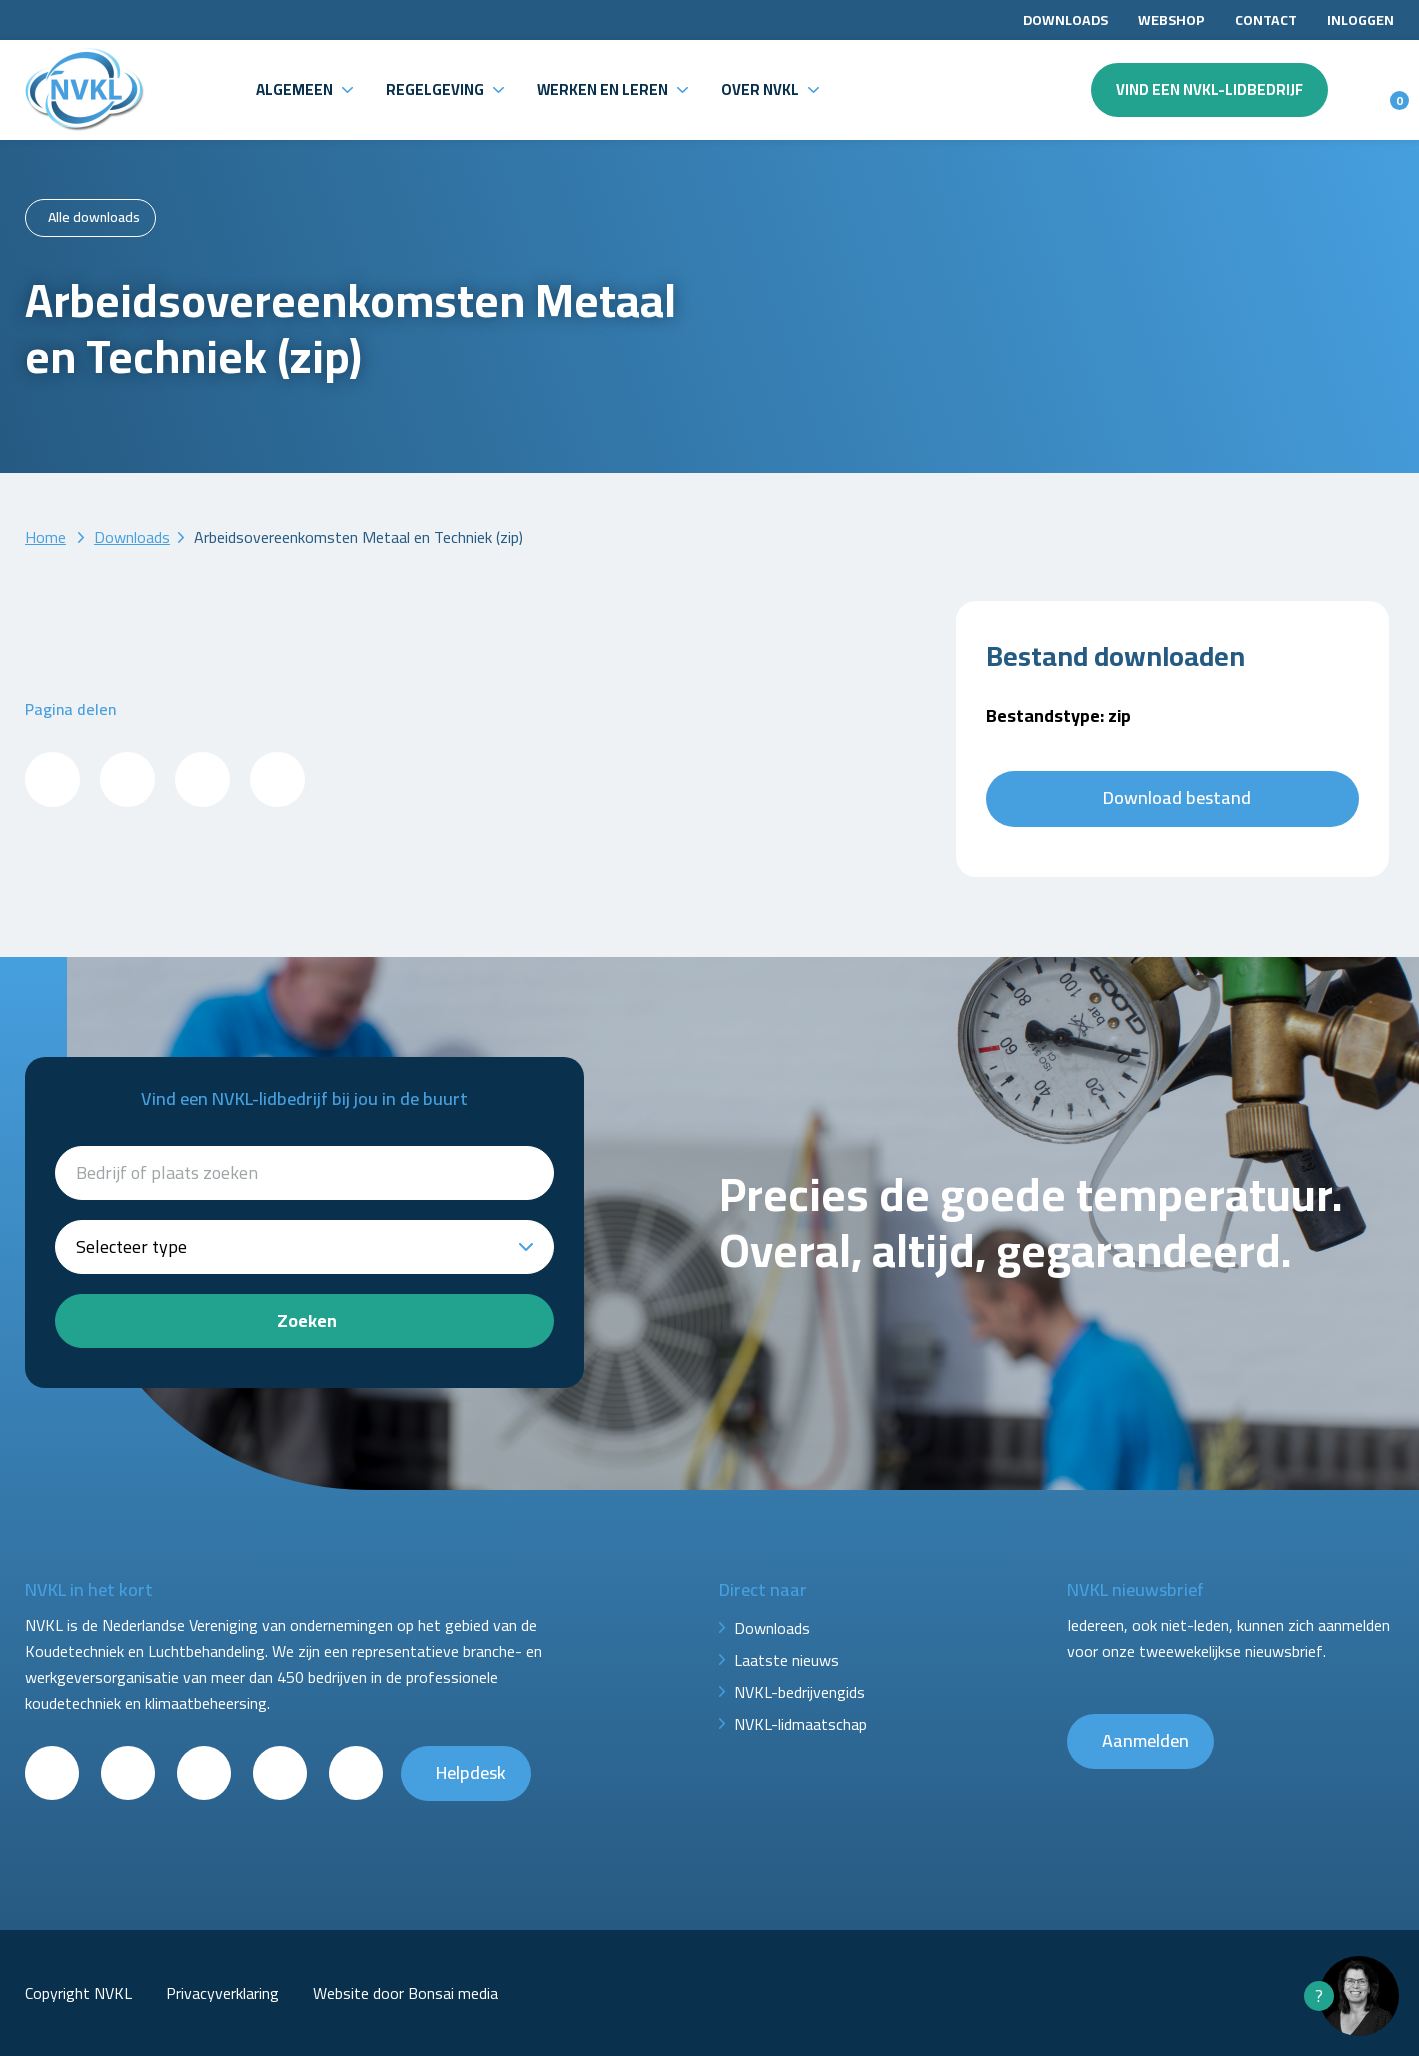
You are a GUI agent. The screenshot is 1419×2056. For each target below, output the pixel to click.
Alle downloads (94, 217)
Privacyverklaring (222, 1993)
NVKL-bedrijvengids (799, 1692)
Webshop (1171, 20)
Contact (1266, 20)
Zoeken (307, 1320)
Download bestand (1177, 797)
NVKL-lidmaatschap (800, 1724)
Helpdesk (471, 1772)
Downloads (1065, 20)
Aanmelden (1145, 1740)
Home (45, 537)
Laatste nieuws (786, 1660)
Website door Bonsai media (405, 1993)
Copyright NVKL (78, 1993)
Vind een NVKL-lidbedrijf (1209, 89)
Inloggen (1360, 20)
